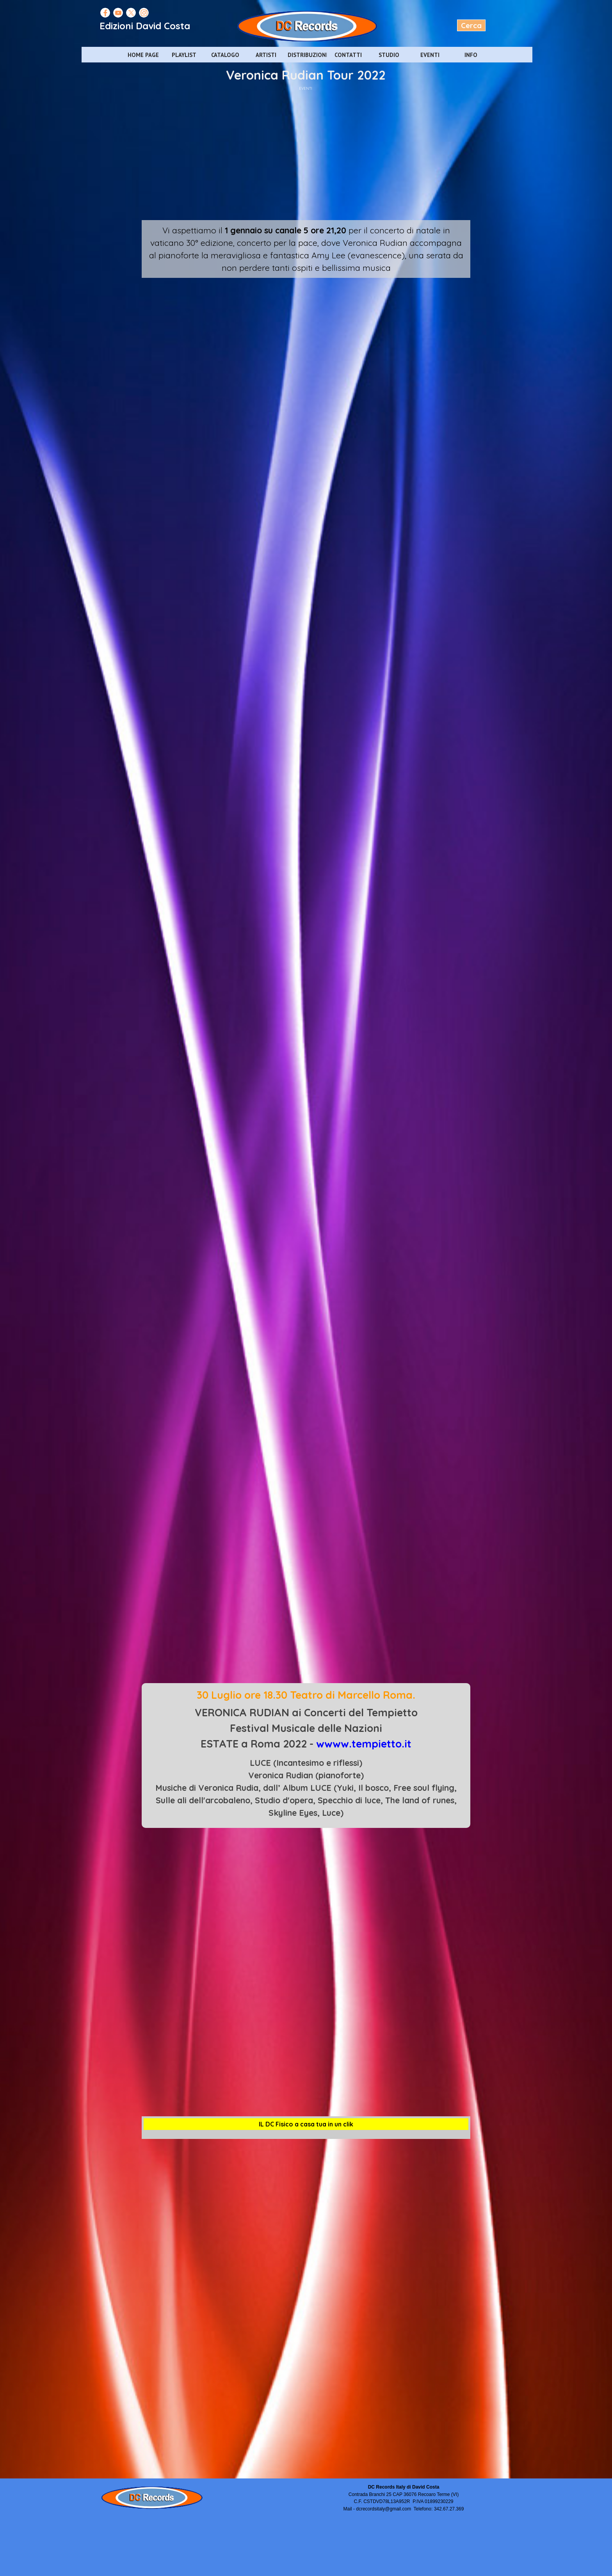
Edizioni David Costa (145, 26)
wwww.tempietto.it (363, 1743)
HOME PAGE (143, 55)
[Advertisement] (306, 153)
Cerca (471, 25)
